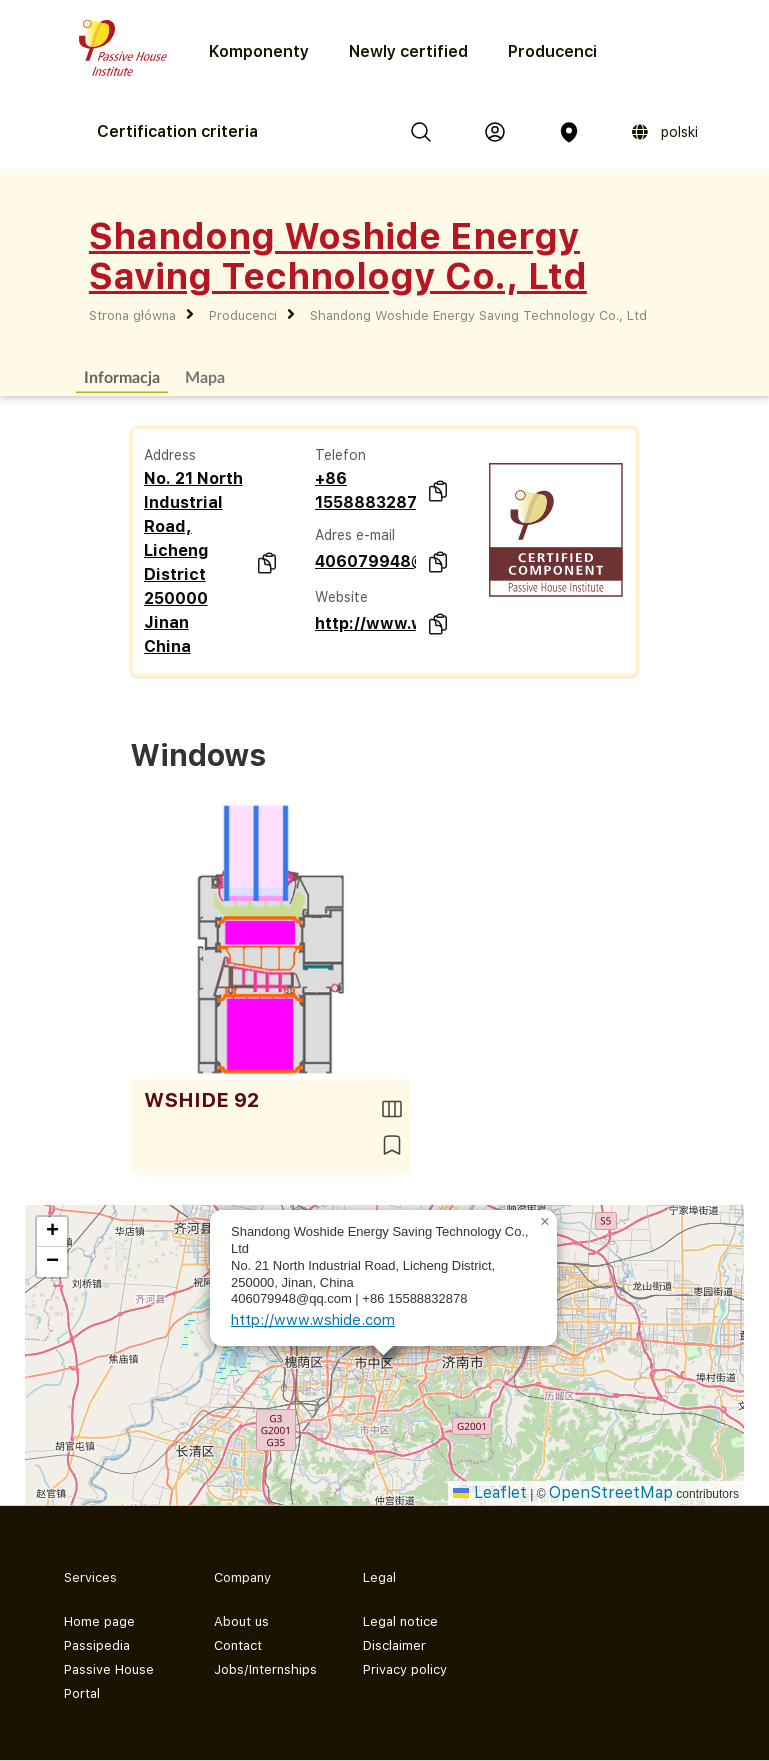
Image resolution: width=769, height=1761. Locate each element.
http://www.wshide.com (365, 623)
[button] (545, 1222)
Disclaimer (394, 1645)
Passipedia (97, 1645)
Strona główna (132, 315)
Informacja (122, 376)
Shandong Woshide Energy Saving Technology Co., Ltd (478, 315)
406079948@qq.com (365, 561)
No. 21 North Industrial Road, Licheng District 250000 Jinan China (193, 562)
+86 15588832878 (365, 490)
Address (170, 455)
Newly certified (408, 51)
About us (241, 1621)
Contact (238, 1645)
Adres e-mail (355, 535)
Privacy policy (405, 1669)
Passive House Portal (109, 1681)
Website (341, 597)
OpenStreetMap (611, 1492)
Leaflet (490, 1492)
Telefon (340, 455)
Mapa (205, 376)
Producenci (552, 51)
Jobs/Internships (265, 1669)
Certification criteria (177, 131)
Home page (99, 1621)
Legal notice (400, 1621)
